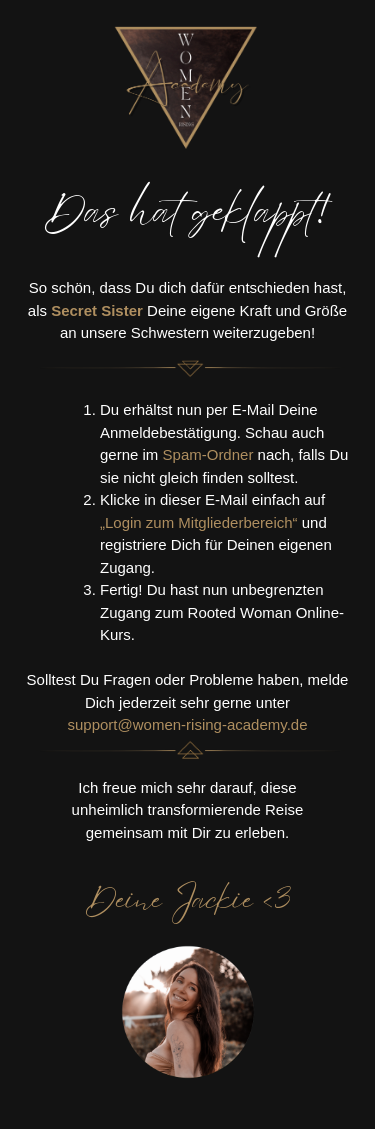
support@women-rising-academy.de (187, 724)
